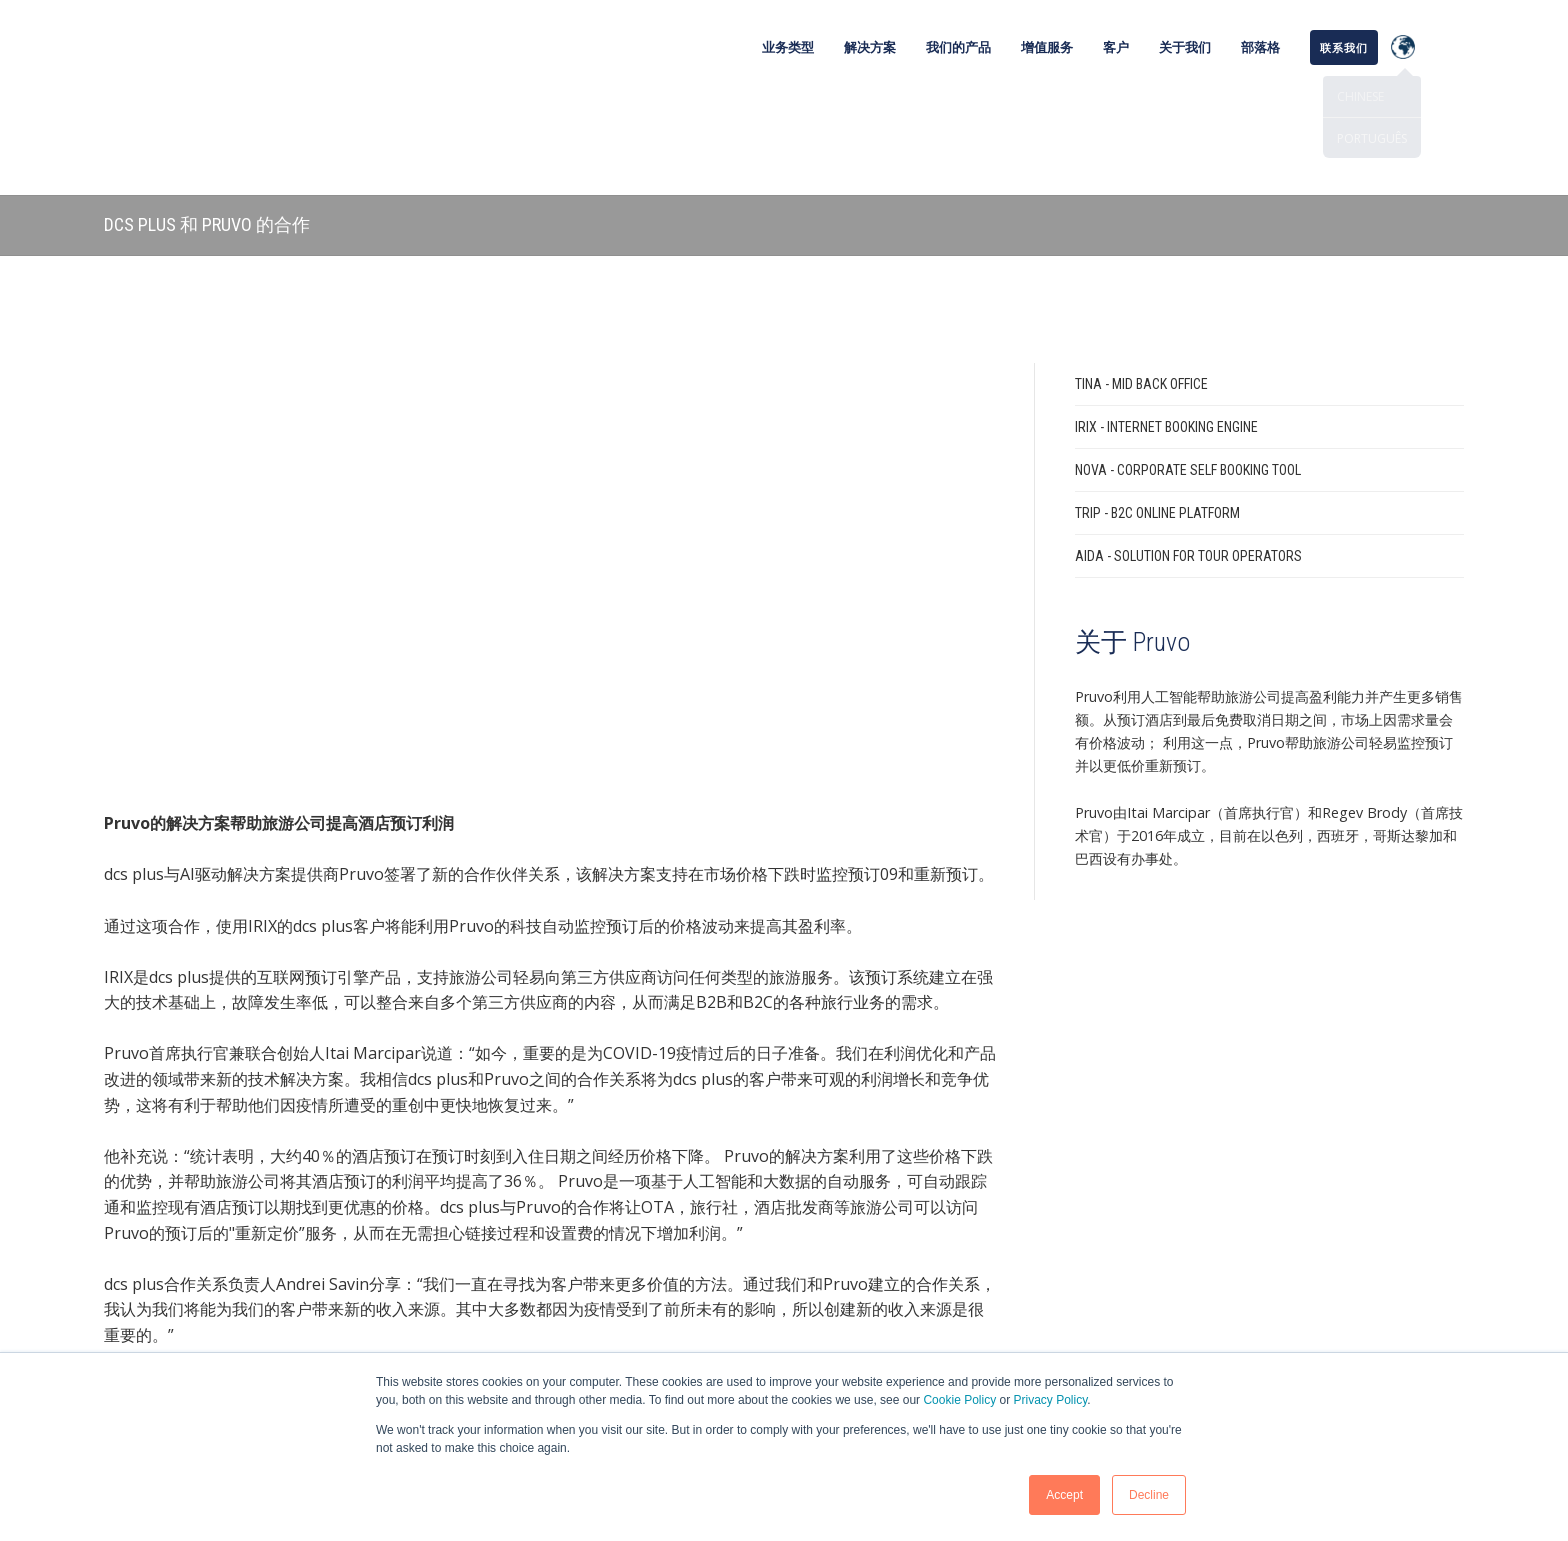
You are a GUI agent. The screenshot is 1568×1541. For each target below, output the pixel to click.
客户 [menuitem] (1116, 47)
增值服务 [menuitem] (1047, 47)
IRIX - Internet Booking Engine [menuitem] (1166, 332)
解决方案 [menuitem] (870, 47)
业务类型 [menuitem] (788, 47)
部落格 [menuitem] (1260, 47)
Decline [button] (1149, 1495)
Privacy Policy (1051, 1400)
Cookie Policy (959, 1400)
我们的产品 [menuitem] (958, 47)
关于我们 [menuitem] (1185, 47)
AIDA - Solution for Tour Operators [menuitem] (1188, 461)
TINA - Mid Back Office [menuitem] (1141, 289)
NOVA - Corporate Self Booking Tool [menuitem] (1188, 375)
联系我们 (551, 1137)
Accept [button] (1064, 1495)
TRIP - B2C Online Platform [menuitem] (1157, 418)
